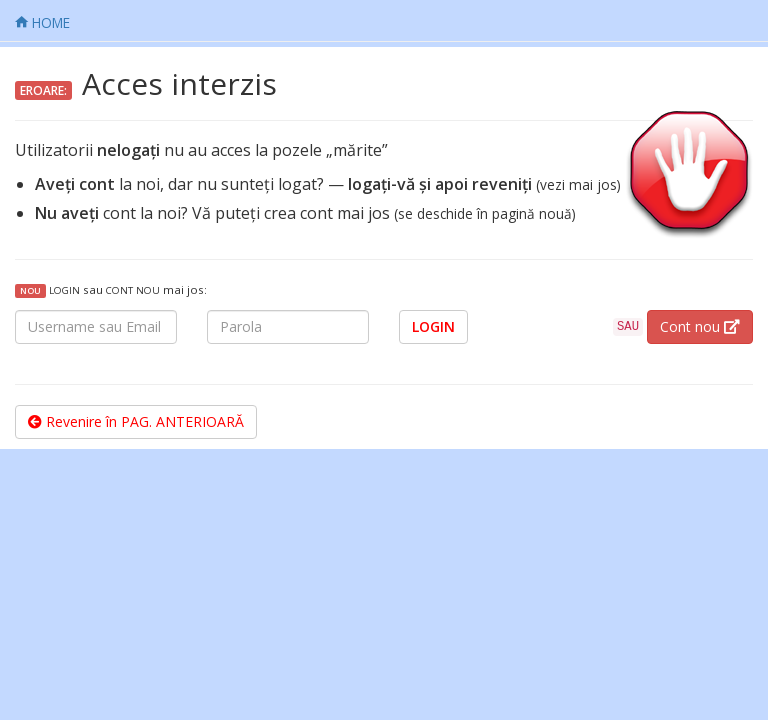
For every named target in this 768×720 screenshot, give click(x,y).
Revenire (136, 421)
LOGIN (433, 326)
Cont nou (700, 326)
